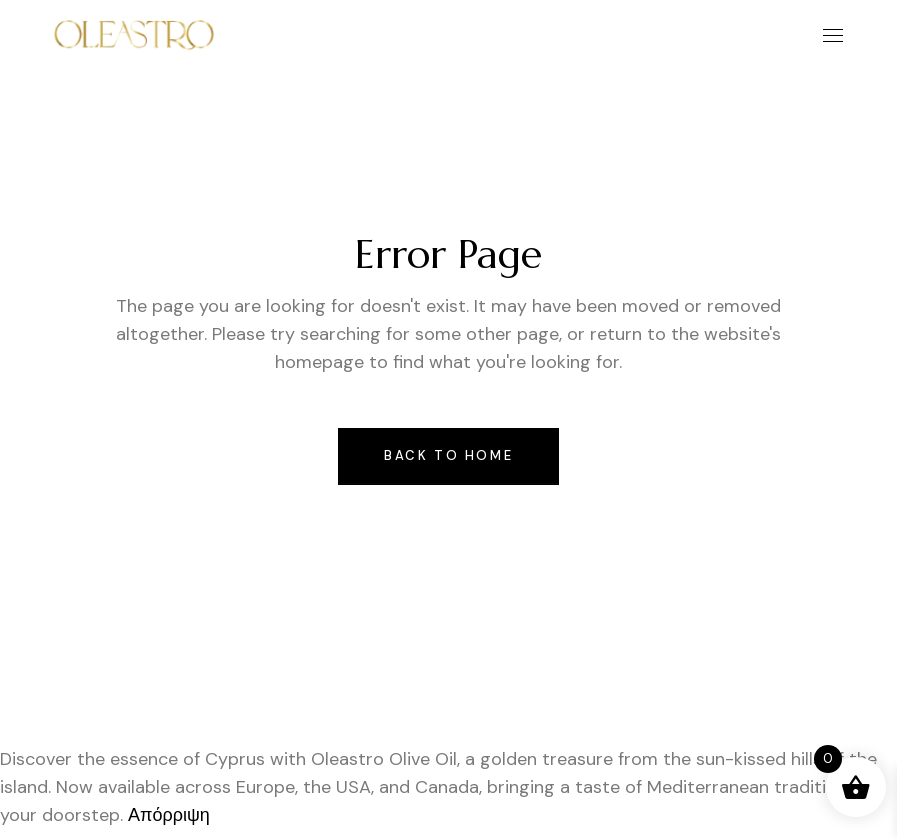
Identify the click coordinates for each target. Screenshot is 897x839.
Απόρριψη (169, 815)
